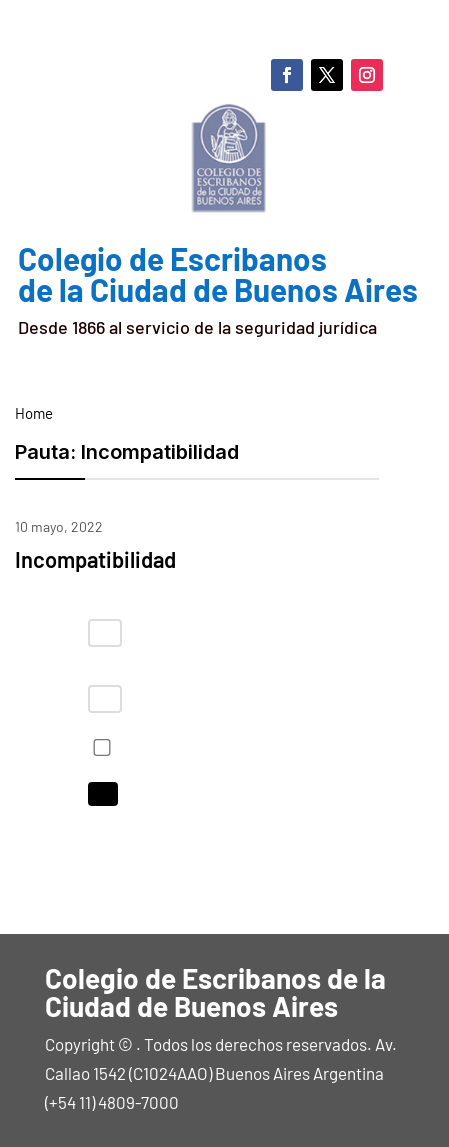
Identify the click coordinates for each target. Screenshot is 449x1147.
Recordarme (98, 747)
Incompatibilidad (95, 559)
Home (34, 413)
